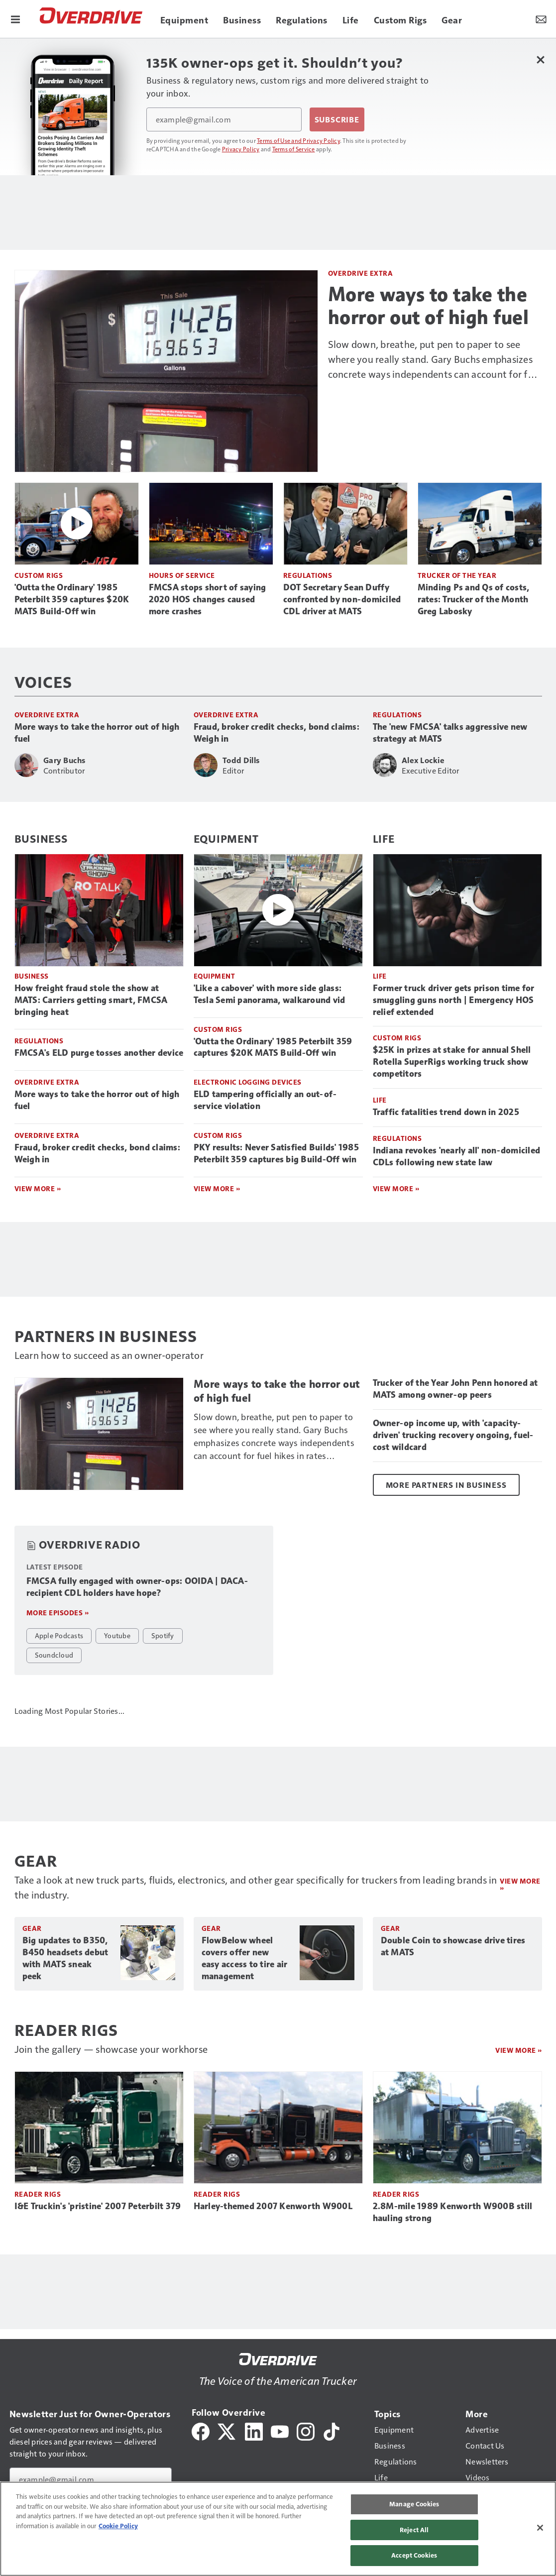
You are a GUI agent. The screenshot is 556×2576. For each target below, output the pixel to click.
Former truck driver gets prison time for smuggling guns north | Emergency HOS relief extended (454, 1000)
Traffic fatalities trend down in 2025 (446, 1112)
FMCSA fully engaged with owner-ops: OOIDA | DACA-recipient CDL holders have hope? (137, 1586)
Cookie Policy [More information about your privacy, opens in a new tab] (118, 2526)
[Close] (540, 2528)
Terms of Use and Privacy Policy (298, 140)
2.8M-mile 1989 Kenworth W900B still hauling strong (453, 2212)
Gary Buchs (64, 760)
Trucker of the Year (457, 575)
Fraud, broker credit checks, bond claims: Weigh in (276, 732)
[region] (278, 2528)
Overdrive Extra (360, 273)
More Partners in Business (446, 1485)
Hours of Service (182, 575)
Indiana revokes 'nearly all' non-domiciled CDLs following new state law (457, 1156)
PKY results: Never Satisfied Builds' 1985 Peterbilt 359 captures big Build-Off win (276, 1153)
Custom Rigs (38, 575)
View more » (520, 1884)
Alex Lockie (423, 760)
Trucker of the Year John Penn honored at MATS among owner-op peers (455, 1388)
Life (384, 838)
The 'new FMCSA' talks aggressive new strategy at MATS (450, 732)
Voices (43, 681)
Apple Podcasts (59, 1635)
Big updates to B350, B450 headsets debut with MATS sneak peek (65, 1958)
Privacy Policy (241, 149)
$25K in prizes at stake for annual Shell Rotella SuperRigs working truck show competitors (452, 1061)
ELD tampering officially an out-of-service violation (265, 1100)
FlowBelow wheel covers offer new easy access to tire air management (245, 1958)
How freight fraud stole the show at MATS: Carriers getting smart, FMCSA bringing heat (91, 1000)
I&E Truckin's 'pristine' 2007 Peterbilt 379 (97, 2206)
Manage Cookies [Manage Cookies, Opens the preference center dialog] (414, 2504)
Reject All (414, 2530)
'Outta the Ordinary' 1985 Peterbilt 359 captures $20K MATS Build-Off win (71, 599)
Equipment (226, 838)
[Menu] (15, 18)
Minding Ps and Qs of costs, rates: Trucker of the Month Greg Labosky (474, 599)
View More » (37, 1188)
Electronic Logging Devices (248, 1082)
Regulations (308, 575)
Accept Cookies (414, 2555)
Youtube (117, 1635)
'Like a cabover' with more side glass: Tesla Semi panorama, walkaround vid (269, 994)
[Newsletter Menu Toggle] (541, 18)
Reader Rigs (37, 2194)
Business (41, 838)
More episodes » (57, 1612)
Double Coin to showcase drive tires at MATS (453, 1946)
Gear (32, 1928)
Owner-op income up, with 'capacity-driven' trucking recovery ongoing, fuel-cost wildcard (453, 1435)
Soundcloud (54, 1654)
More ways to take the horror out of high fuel (428, 306)
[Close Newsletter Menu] (541, 59)
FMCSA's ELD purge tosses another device (99, 1052)
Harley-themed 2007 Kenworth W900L (273, 2206)
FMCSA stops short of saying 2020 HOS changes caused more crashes (207, 599)
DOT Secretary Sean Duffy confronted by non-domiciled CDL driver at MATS (342, 599)
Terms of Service (293, 149)
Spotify (162, 1635)
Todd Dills (241, 760)
